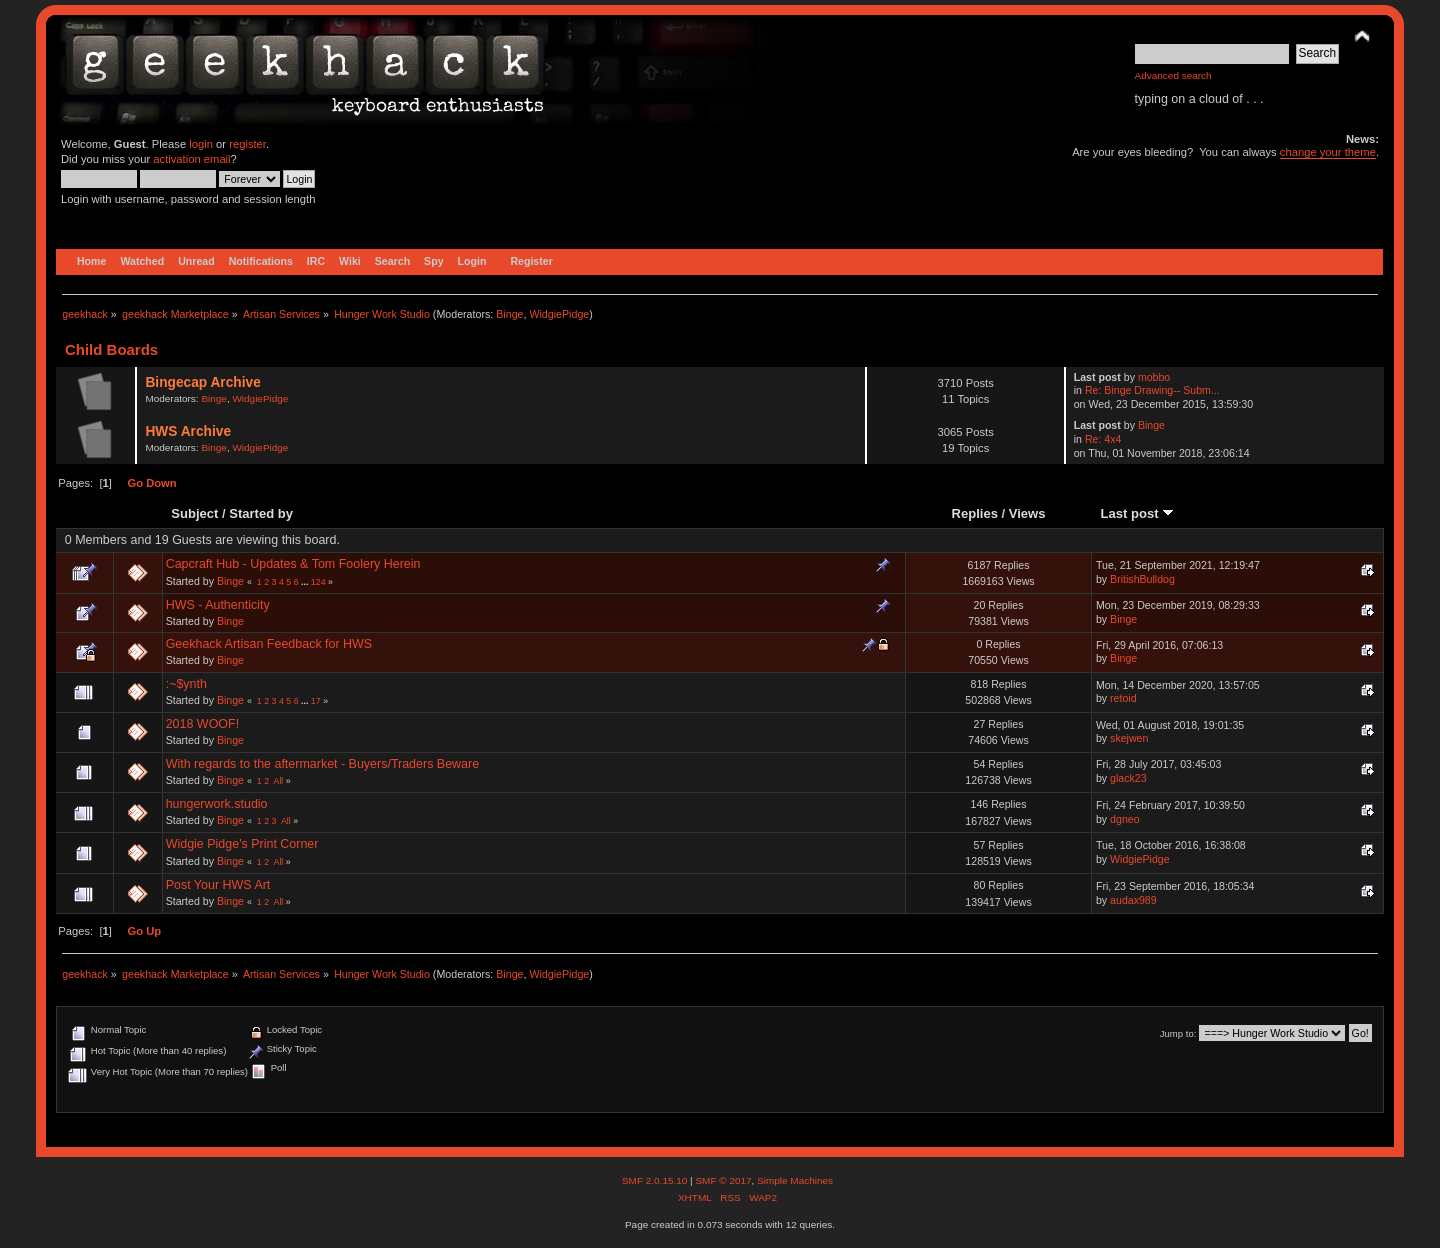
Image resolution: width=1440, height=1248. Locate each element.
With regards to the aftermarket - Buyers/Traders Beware (322, 764)
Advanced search (1173, 75)
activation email (191, 159)
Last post (1138, 513)
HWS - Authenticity (218, 605)
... (306, 582)
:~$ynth (186, 684)
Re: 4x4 (1103, 439)
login (201, 144)
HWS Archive (188, 431)
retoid (1123, 698)
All (279, 781)
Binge (509, 314)
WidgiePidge (559, 314)
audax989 (1133, 900)
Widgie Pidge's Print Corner (242, 844)
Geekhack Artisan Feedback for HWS (269, 644)
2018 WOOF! (202, 724)
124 (318, 582)
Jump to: (1178, 1033)
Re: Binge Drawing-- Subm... (1152, 390)
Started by (261, 513)
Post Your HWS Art (218, 885)
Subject (194, 513)
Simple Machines (795, 1180)
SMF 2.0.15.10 (656, 1180)
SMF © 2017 (723, 1180)
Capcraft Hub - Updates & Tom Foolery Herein (293, 564)
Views (1027, 513)
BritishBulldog (1142, 579)
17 (316, 701)
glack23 (1128, 778)
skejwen (1129, 738)
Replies (975, 513)
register (247, 144)
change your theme (1328, 152)
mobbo (1154, 377)
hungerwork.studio (217, 804)
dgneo (1124, 819)
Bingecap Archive (202, 382)
